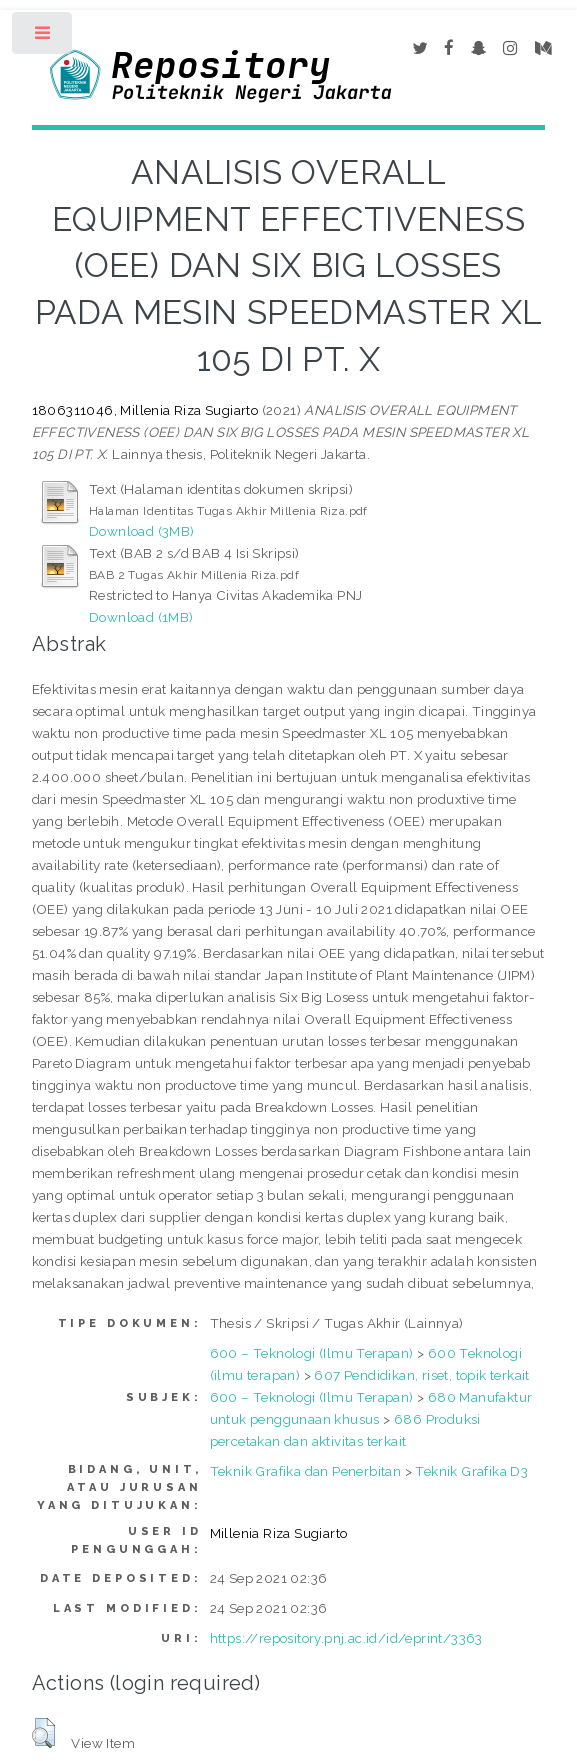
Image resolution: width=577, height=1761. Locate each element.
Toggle (43, 37)
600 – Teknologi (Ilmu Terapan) (312, 1353)
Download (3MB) (142, 531)
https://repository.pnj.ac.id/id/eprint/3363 (346, 1638)
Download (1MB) (141, 617)
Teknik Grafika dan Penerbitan (306, 1471)
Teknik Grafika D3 (471, 1471)
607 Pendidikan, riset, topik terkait (421, 1375)
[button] (43, 1733)
